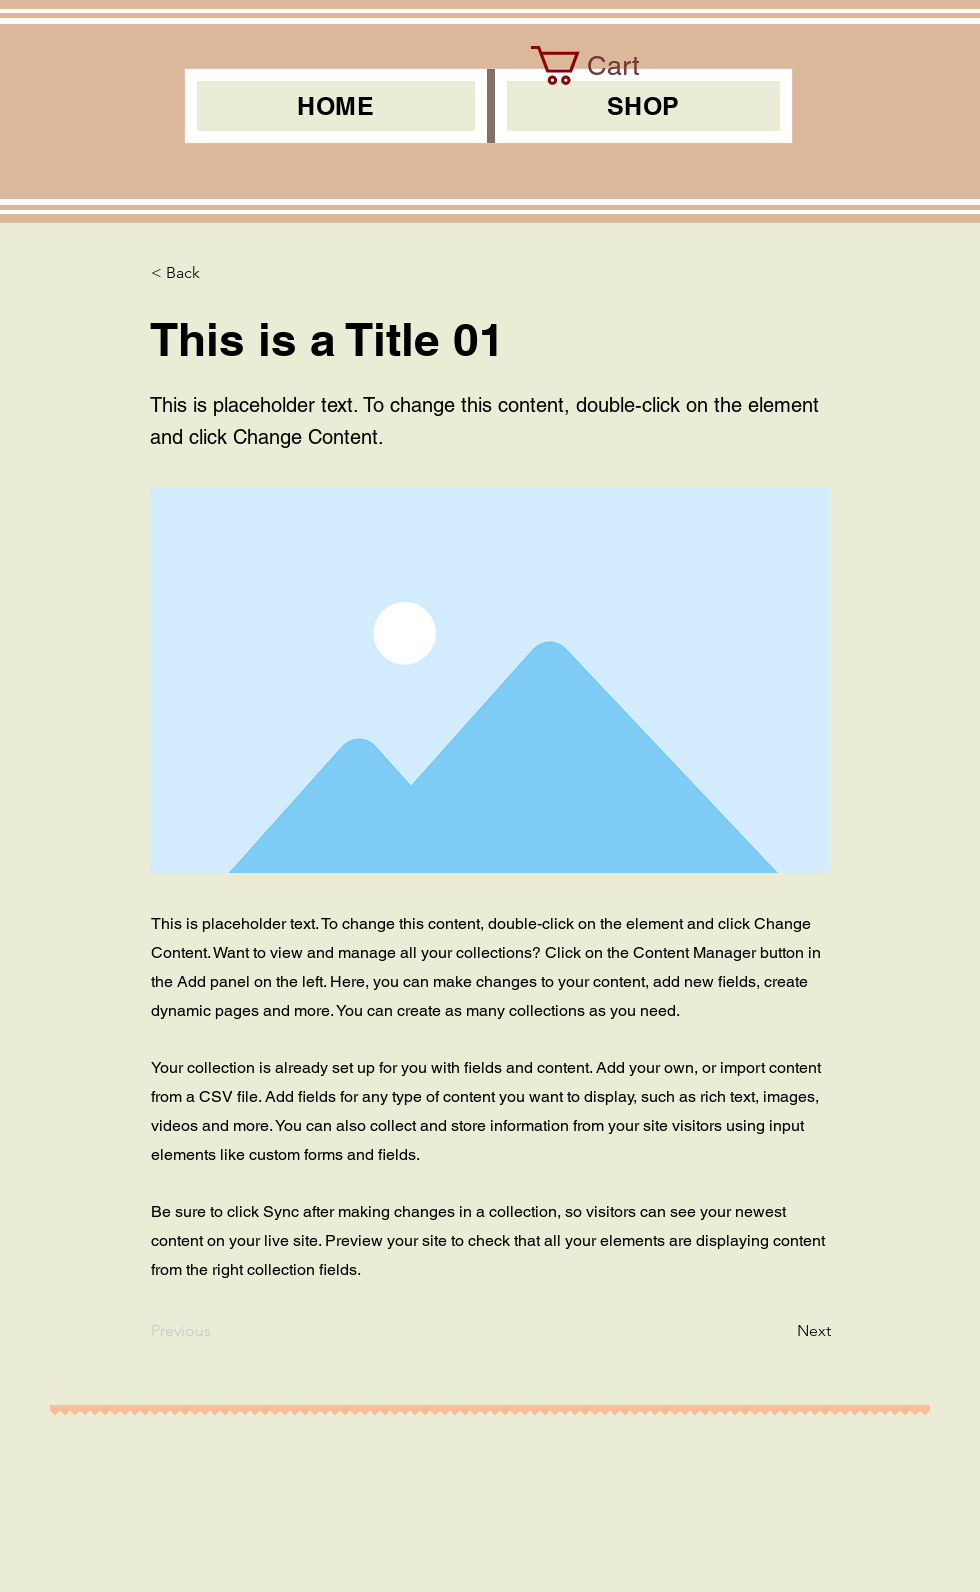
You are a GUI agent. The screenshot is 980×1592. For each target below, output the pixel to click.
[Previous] (217, 1331)
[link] (605, 65)
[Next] (781, 1331)
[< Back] (217, 273)
